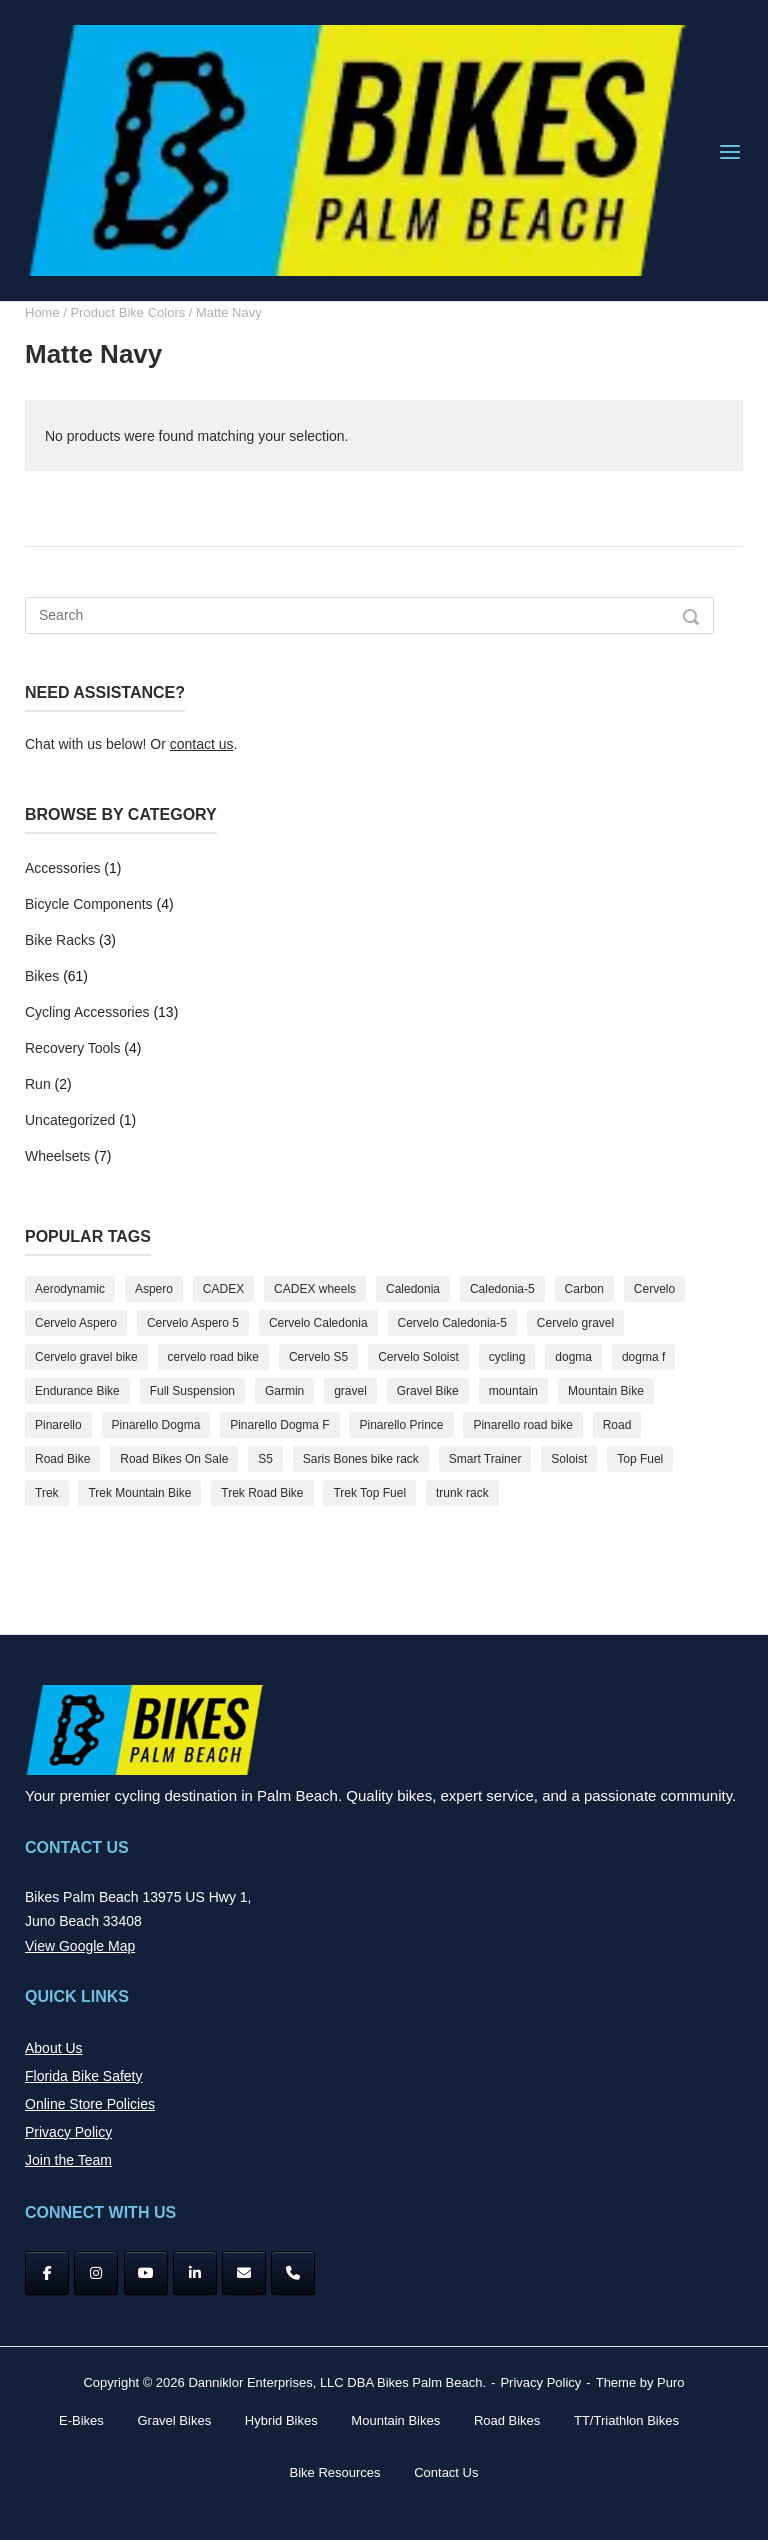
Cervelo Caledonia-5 (452, 1323)
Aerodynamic (70, 1289)
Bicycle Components (89, 904)
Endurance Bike (77, 1391)
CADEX (223, 1289)
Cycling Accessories (87, 1012)
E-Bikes (81, 2420)
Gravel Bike (428, 1391)
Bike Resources (335, 2472)
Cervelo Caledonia (318, 1323)
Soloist (569, 1459)
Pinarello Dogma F (279, 1425)
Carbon (584, 1289)
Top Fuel (640, 1459)
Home (42, 312)
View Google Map (80, 1946)
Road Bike (62, 1459)
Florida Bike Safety (84, 2076)
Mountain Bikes (395, 2420)
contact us (202, 744)
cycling (507, 1357)
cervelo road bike (213, 1357)
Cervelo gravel (575, 1323)
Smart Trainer (485, 1459)
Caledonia (413, 1289)
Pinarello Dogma (156, 1425)
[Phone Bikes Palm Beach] (293, 2273)
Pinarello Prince (401, 1425)
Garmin (284, 1391)
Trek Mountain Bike (139, 1493)
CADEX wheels (315, 1289)
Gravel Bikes (174, 2420)
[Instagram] (96, 2273)
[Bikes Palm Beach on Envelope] (244, 2273)
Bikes (42, 976)
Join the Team (68, 2160)
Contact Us (446, 2472)
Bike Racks (60, 940)
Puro (670, 2382)
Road (617, 1425)
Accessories (62, 868)
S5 (265, 1459)
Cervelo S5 (318, 1357)
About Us (54, 2048)
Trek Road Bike (262, 1493)
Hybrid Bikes (281, 2420)
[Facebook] (47, 2273)
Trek (47, 1493)
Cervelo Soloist (418, 1357)
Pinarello (58, 1425)
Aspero (154, 1289)
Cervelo (654, 1289)
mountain (513, 1391)
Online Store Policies (90, 2104)
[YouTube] (146, 2273)
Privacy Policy (68, 2132)
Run (38, 1084)
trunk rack (462, 1493)
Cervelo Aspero (76, 1323)
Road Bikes (507, 2420)
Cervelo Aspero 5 (193, 1323)
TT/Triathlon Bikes (626, 2420)
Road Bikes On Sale (174, 1459)
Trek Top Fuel (369, 1493)
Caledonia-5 (502, 1289)
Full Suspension (192, 1391)
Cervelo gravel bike (86, 1357)
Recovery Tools (72, 1048)
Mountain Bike (606, 1391)
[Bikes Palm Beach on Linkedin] (195, 2273)
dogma (573, 1357)
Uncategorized (70, 1120)
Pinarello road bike (522, 1425)
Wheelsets (57, 1156)
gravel (350, 1391)
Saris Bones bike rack (361, 1459)
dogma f (643, 1357)
